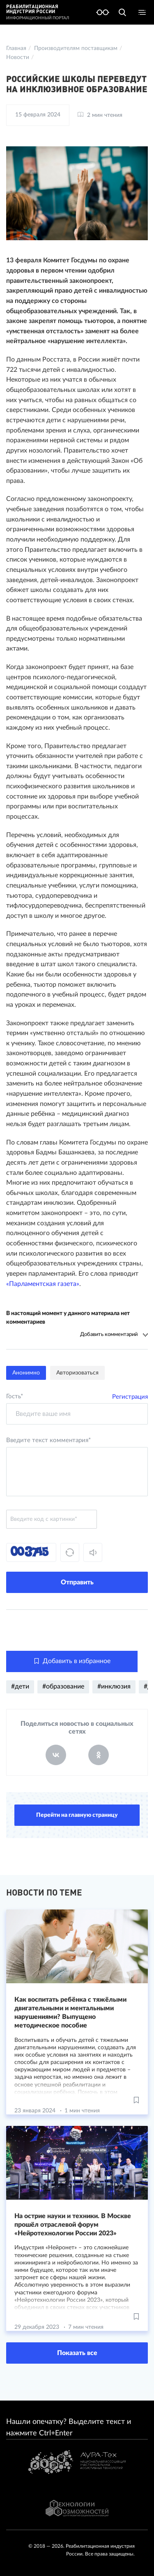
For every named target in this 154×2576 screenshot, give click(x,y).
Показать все (77, 2353)
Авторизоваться (77, 1373)
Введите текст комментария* (48, 1440)
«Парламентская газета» (42, 1284)
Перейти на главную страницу (77, 1815)
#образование (63, 1686)
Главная (16, 48)
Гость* (14, 1396)
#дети (20, 1686)
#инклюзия (114, 1686)
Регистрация (130, 1397)
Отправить (77, 1582)
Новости (17, 57)
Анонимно (26, 1373)
